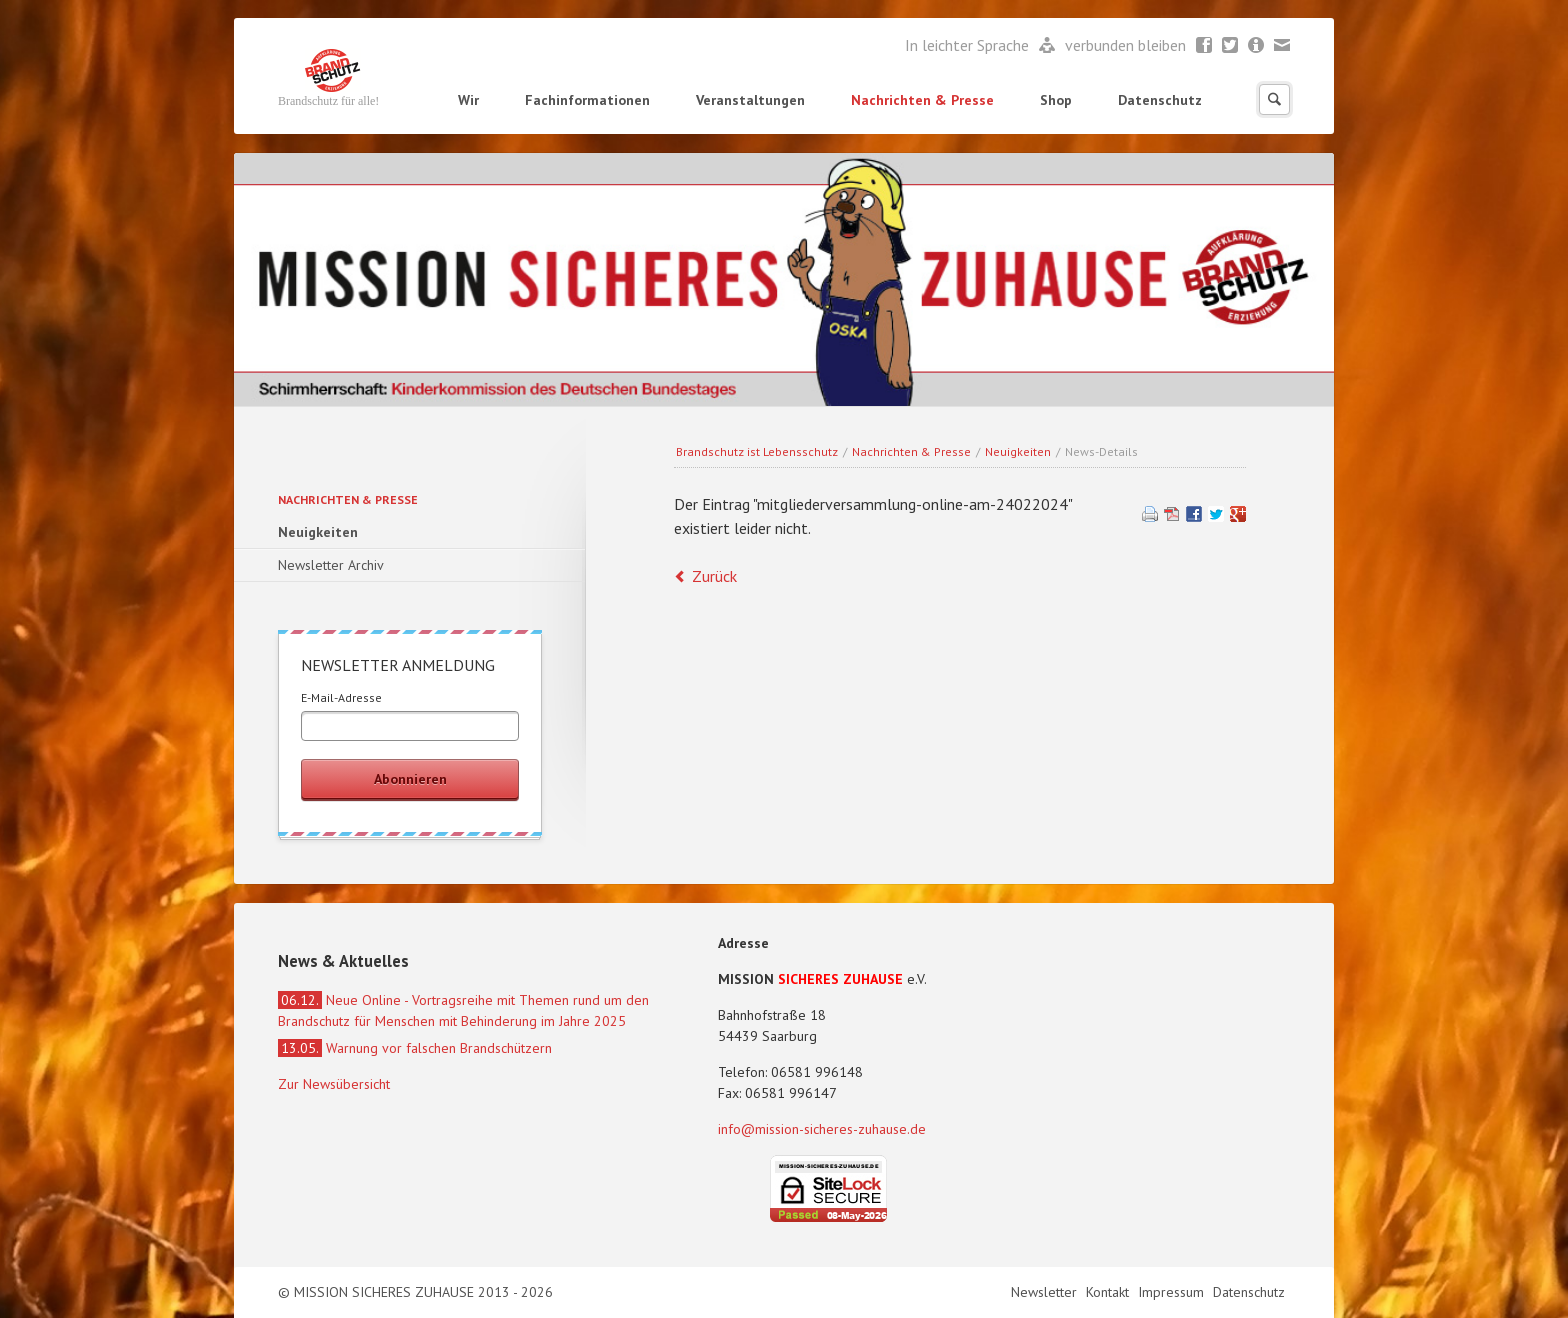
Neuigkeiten (1018, 451)
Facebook (1204, 46)
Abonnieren (410, 779)
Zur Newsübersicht (334, 1084)
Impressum (1173, 1292)
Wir (468, 100)
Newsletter (1256, 46)
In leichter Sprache (969, 45)
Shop (1056, 100)
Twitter (1230, 46)
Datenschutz (1160, 100)
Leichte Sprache (1047, 46)
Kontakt (1109, 1292)
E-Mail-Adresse (341, 697)
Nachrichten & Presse (922, 100)
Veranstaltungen (750, 100)
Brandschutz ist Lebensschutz (757, 451)
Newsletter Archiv (331, 565)
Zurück (714, 576)
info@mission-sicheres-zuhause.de (822, 1129)
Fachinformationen (587, 100)
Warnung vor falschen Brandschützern (415, 1048)
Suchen (1274, 99)
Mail (1282, 46)
